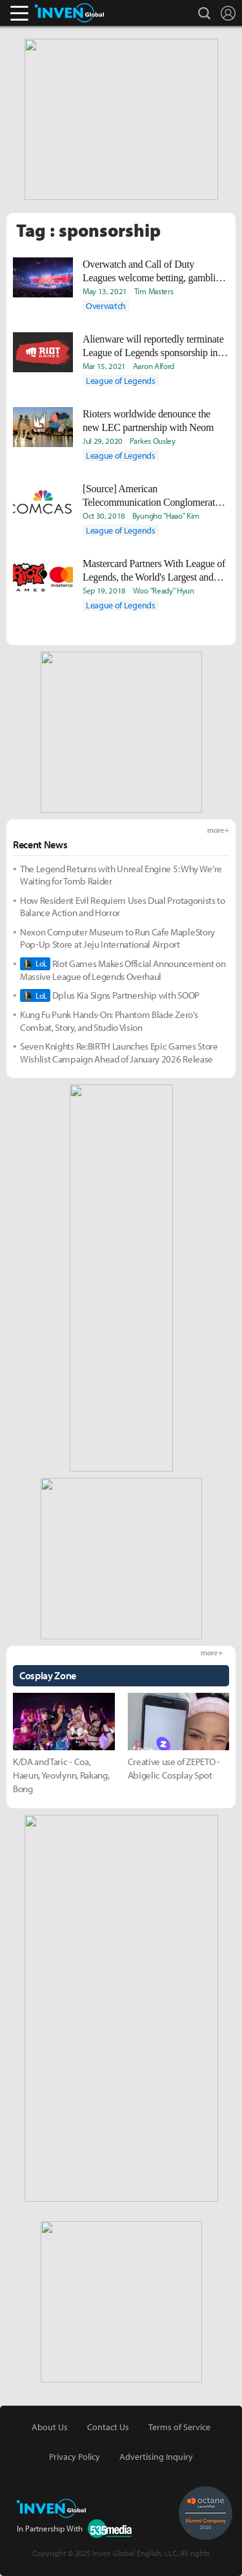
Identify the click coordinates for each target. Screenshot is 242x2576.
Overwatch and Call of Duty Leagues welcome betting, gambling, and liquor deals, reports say (155, 272)
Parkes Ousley (153, 440)
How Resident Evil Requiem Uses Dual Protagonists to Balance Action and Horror (122, 906)
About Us (50, 2427)
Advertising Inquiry (156, 2456)
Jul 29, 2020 (103, 440)
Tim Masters (153, 291)
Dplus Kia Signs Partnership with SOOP (109, 995)
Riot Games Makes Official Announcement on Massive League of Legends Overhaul (123, 970)
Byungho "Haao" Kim (165, 515)
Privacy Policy (74, 2456)
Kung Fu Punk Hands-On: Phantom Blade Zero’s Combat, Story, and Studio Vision (108, 1020)
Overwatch (106, 306)
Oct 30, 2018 (104, 515)
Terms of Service (179, 2427)
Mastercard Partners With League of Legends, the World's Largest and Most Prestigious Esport (154, 571)
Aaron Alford (153, 366)
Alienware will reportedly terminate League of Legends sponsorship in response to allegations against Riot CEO (153, 346)
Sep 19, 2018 (104, 590)
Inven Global (69, 13)
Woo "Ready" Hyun (163, 590)
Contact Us (108, 2427)
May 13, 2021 (105, 291)
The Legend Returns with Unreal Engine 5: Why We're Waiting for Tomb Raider (121, 875)
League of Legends (121, 380)
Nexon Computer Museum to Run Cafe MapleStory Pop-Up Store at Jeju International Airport (117, 938)
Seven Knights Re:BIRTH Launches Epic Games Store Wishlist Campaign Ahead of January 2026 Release (119, 1052)
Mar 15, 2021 (104, 366)
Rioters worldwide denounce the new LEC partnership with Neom (148, 420)
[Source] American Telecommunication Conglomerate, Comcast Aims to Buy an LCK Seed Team (154, 496)
